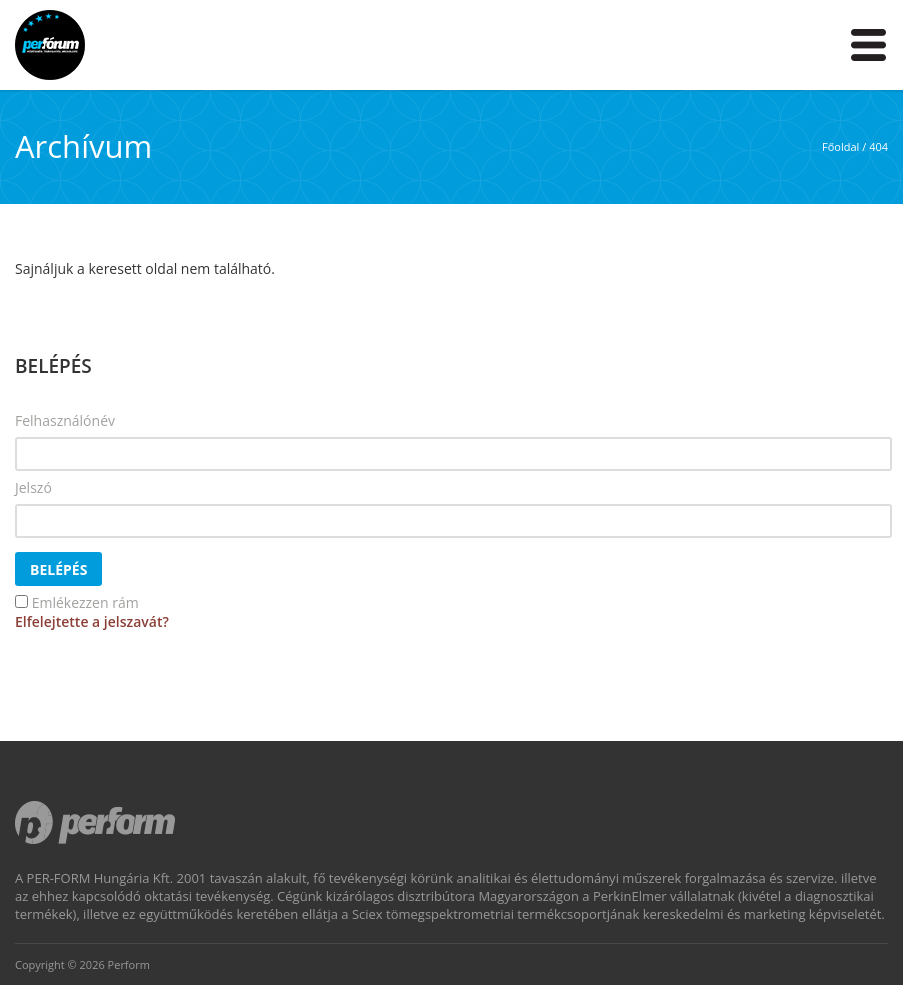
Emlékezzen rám (85, 602)
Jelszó (33, 487)
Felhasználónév (65, 420)
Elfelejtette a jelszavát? (92, 621)
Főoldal (840, 146)
